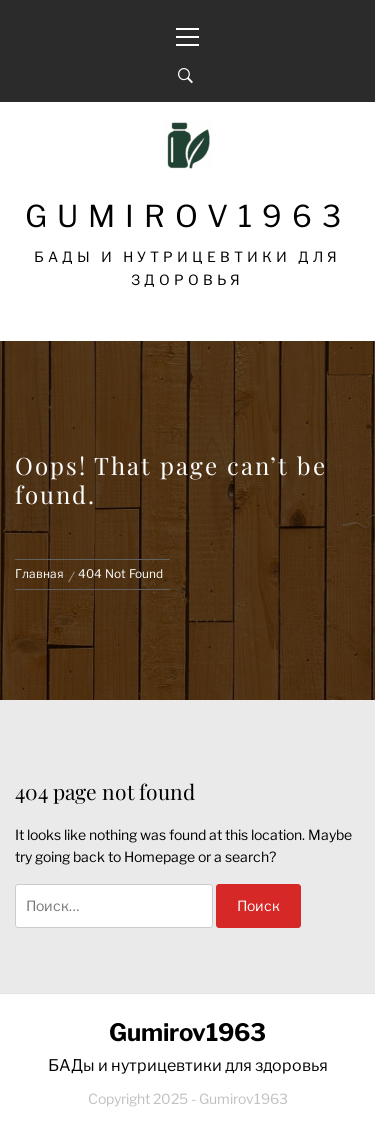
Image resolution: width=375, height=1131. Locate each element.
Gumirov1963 (188, 216)
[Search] (185, 76)
